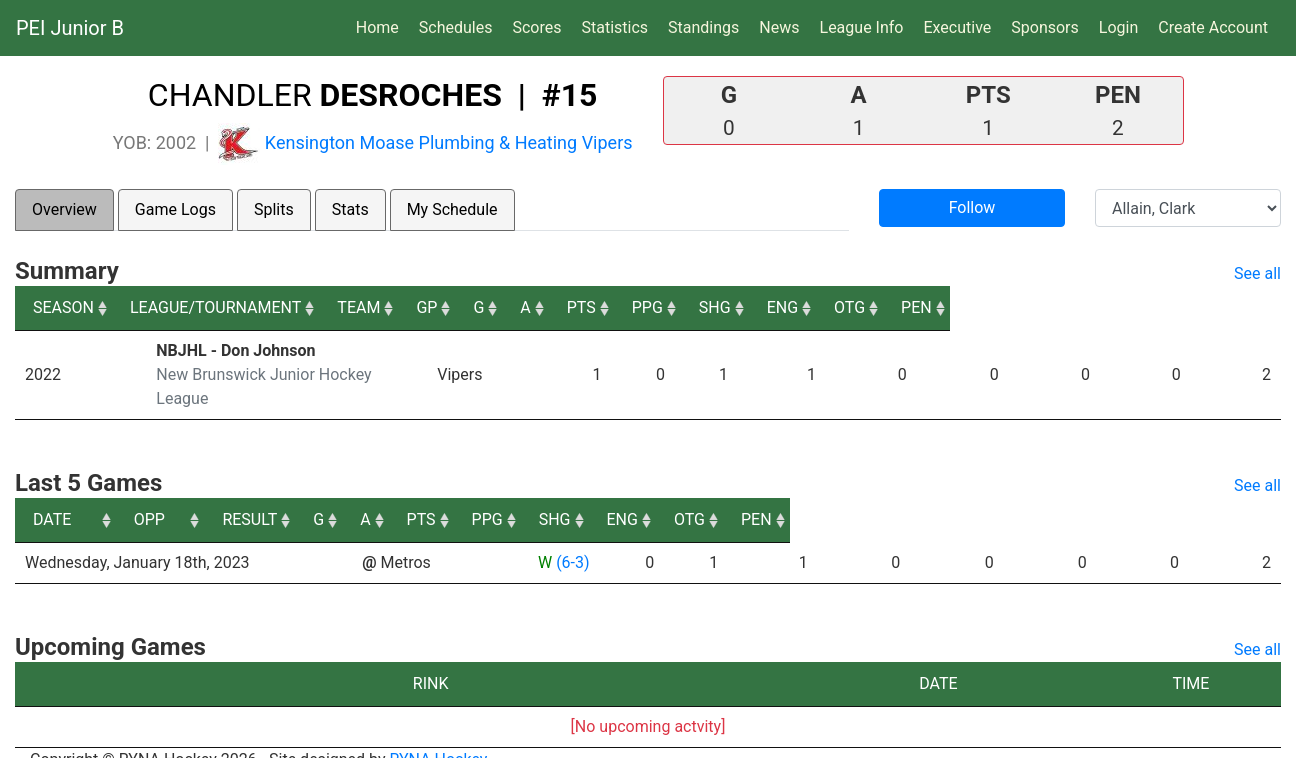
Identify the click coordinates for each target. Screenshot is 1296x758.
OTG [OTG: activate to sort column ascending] (1164, 307)
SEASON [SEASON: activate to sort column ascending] (63, 307)
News (779, 27)
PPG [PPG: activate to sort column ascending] (912, 307)
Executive (957, 27)
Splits (274, 209)
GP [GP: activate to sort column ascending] (636, 307)
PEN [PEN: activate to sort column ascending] (1247, 307)
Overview (64, 209)
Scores (540, 26)
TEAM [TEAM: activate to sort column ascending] (535, 307)
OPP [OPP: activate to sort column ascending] (385, 495)
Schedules (456, 27)
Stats (350, 209)
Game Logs (175, 209)
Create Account (1213, 27)
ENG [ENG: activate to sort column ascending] (1080, 307)
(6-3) (572, 538)
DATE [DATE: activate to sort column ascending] (52, 495)
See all (1257, 273)
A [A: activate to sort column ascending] (758, 307)
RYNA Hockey (439, 735)
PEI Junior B (70, 28)
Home (377, 27)
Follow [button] (972, 207)
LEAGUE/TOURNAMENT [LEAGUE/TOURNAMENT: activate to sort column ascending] (239, 307)
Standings (703, 27)
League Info (862, 27)
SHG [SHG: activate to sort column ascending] (997, 307)
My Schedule (452, 209)
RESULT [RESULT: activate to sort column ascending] (554, 495)
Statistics (618, 26)
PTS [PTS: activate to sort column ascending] (829, 307)
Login (1118, 27)
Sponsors (1045, 27)
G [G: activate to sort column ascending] (700, 307)
